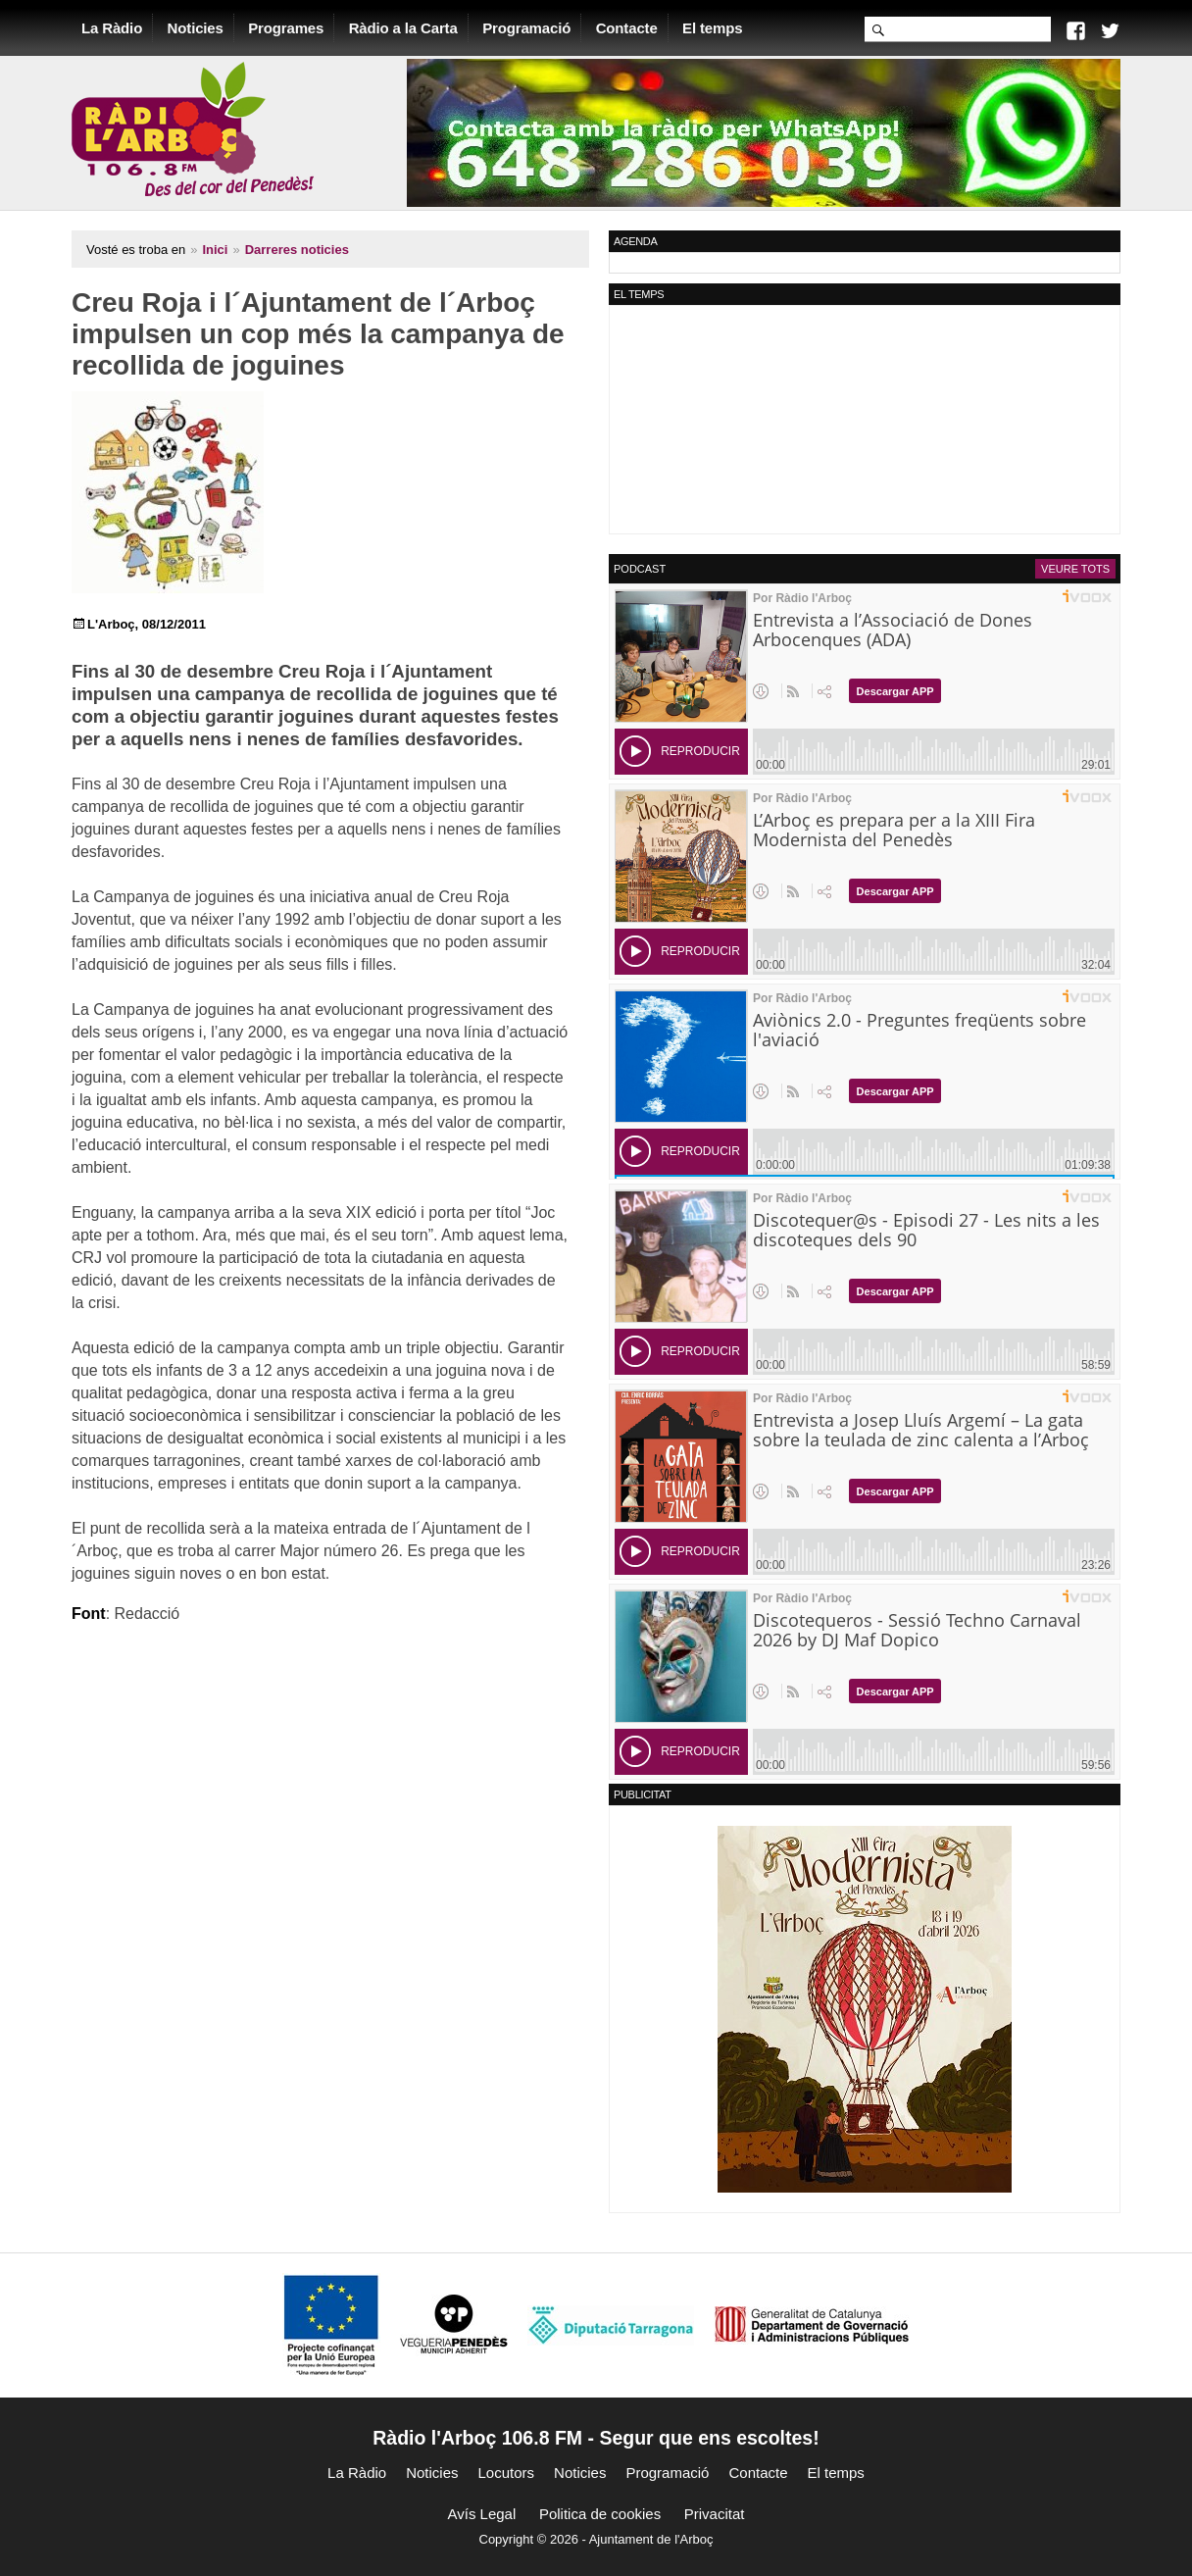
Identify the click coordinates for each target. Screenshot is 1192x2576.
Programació (526, 28)
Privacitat (714, 2513)
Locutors (506, 2472)
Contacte (627, 28)
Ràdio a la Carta (403, 28)
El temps (712, 28)
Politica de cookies (600, 2513)
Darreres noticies (297, 249)
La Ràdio (111, 28)
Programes (285, 28)
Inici (214, 249)
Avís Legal (482, 2513)
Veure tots (1075, 569)
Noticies (196, 28)
